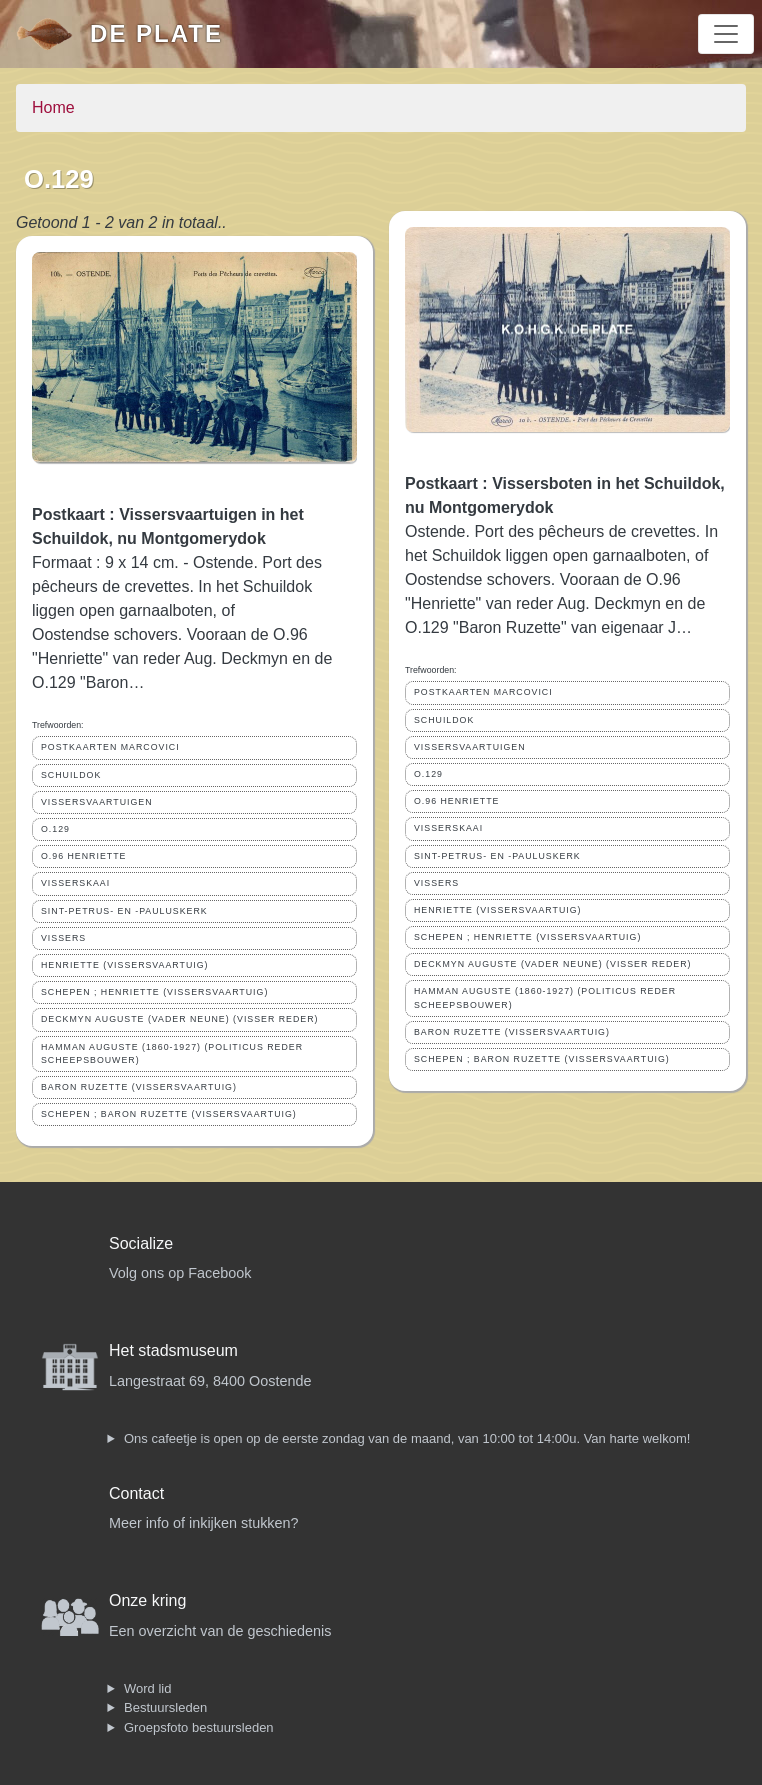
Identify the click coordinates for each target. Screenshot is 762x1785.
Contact (136, 1493)
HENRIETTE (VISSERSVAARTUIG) (124, 965)
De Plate (156, 33)
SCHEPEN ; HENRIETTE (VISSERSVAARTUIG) (154, 992)
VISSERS (63, 938)
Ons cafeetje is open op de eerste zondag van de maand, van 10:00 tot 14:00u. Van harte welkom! (407, 1438)
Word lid (147, 1688)
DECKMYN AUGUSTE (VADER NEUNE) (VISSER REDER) (179, 1019)
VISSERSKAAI (75, 883)
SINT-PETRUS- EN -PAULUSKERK (124, 911)
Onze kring (147, 1600)
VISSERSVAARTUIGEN (97, 802)
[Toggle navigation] (726, 34)
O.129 (55, 829)
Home (53, 107)
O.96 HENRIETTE (83, 856)
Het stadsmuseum (173, 1350)
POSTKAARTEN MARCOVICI (110, 747)
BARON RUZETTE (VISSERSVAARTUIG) (139, 1087)
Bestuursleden (165, 1707)
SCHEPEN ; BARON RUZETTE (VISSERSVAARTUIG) (169, 1114)
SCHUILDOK (71, 775)
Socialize (141, 1243)
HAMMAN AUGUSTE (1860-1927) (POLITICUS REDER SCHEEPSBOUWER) (172, 1053)
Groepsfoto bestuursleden (199, 1727)
